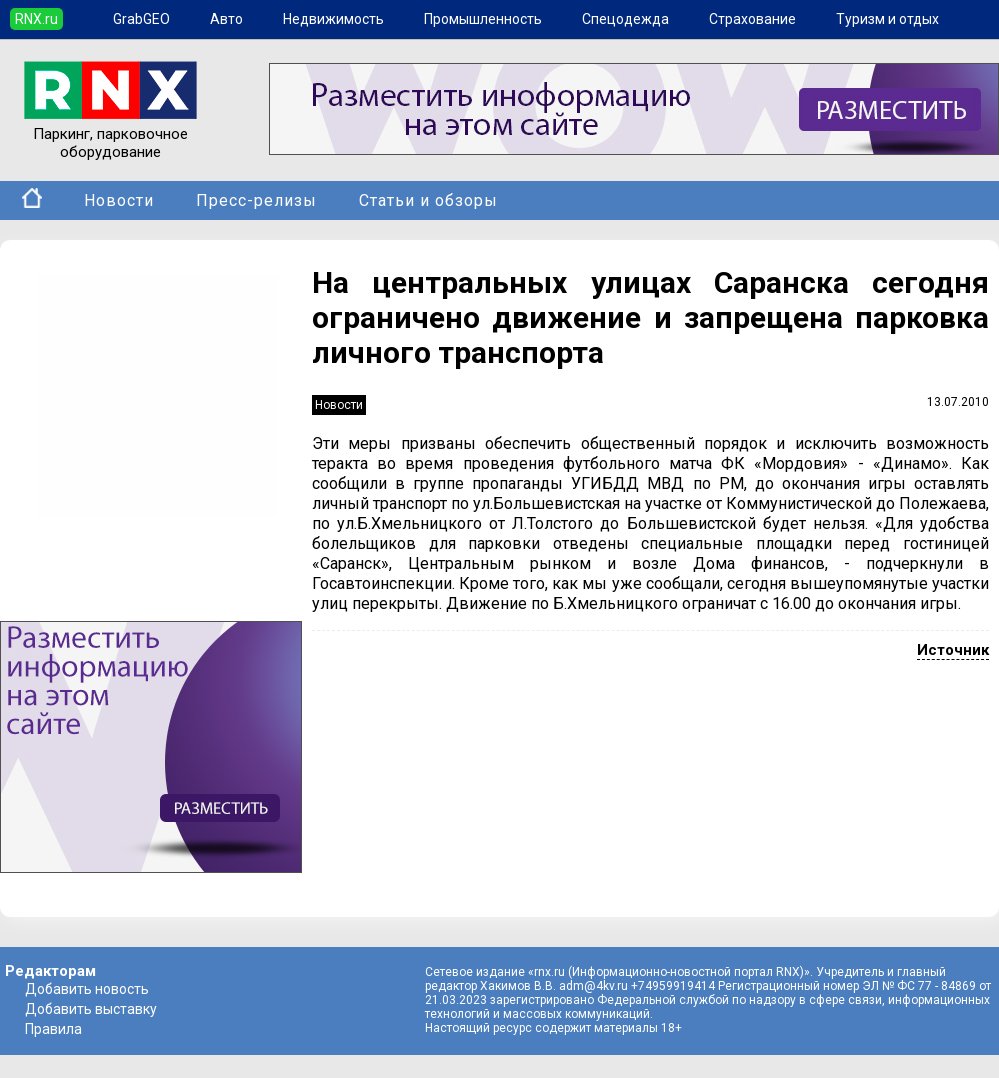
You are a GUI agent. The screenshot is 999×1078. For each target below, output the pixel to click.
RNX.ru (36, 19)
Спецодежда (625, 19)
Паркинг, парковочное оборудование (110, 134)
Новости (119, 200)
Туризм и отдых (887, 19)
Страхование (752, 19)
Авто (226, 19)
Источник (953, 650)
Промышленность (483, 19)
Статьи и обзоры (428, 200)
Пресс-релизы (256, 200)
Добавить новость (87, 989)
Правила (53, 1029)
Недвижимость (333, 19)
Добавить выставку (91, 1009)
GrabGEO (141, 19)
